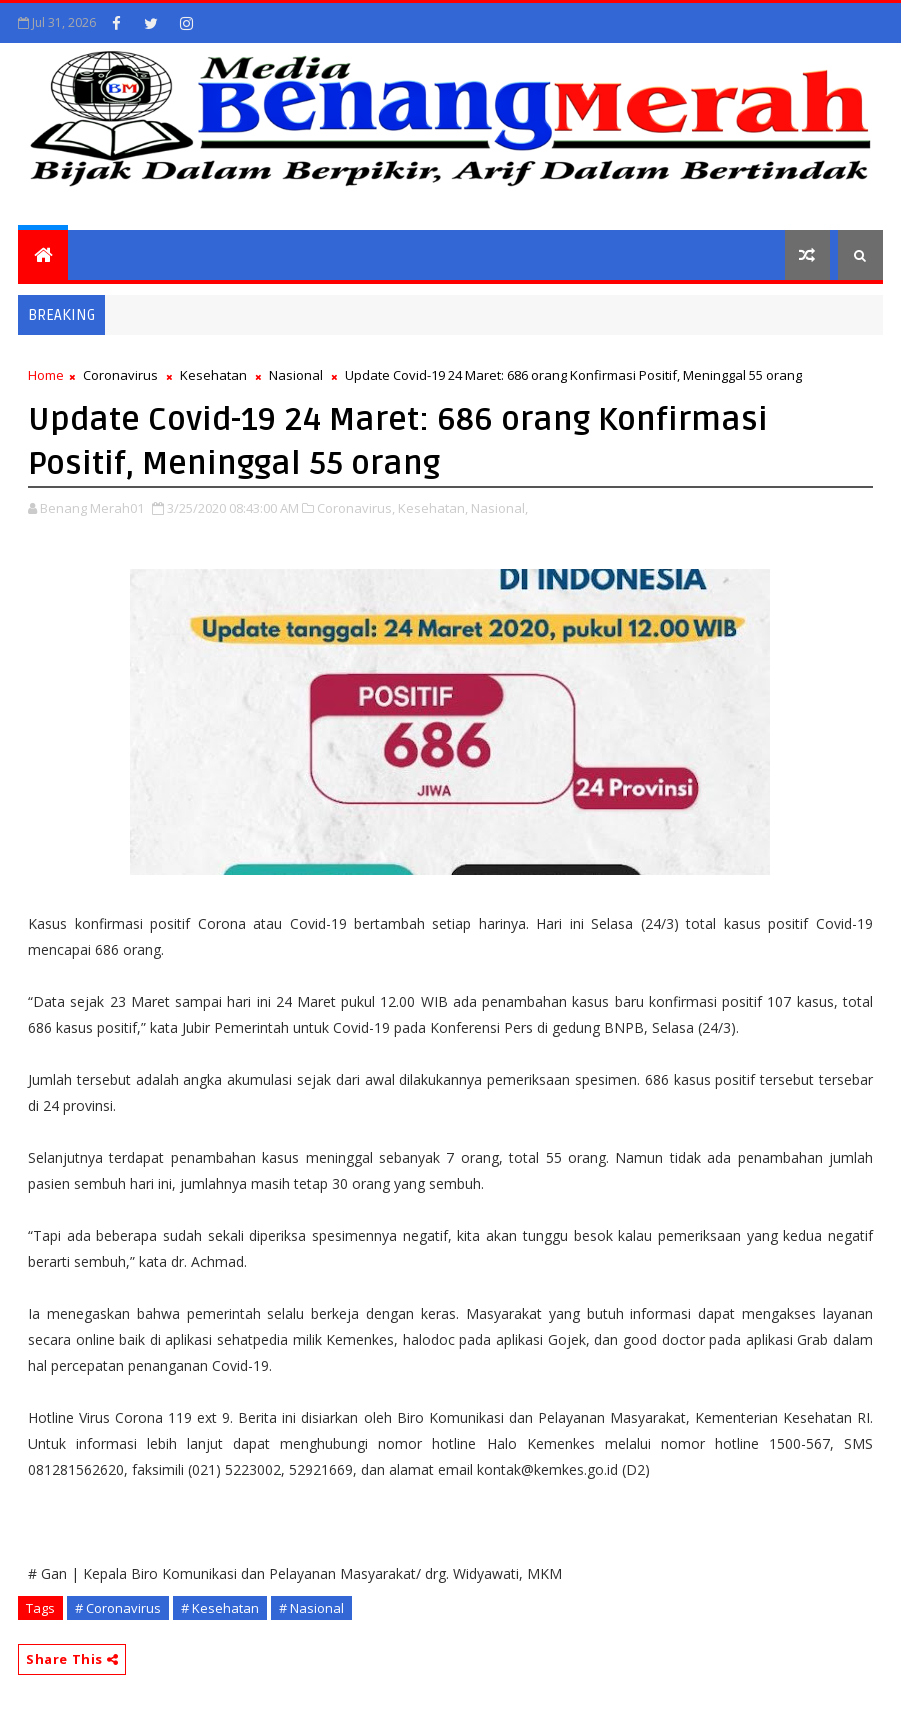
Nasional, (499, 508)
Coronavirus (120, 375)
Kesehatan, (433, 508)
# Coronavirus (118, 1608)
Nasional (296, 375)
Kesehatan (213, 375)
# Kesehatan (220, 1608)
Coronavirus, (356, 508)
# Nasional (311, 1608)
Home (46, 375)
